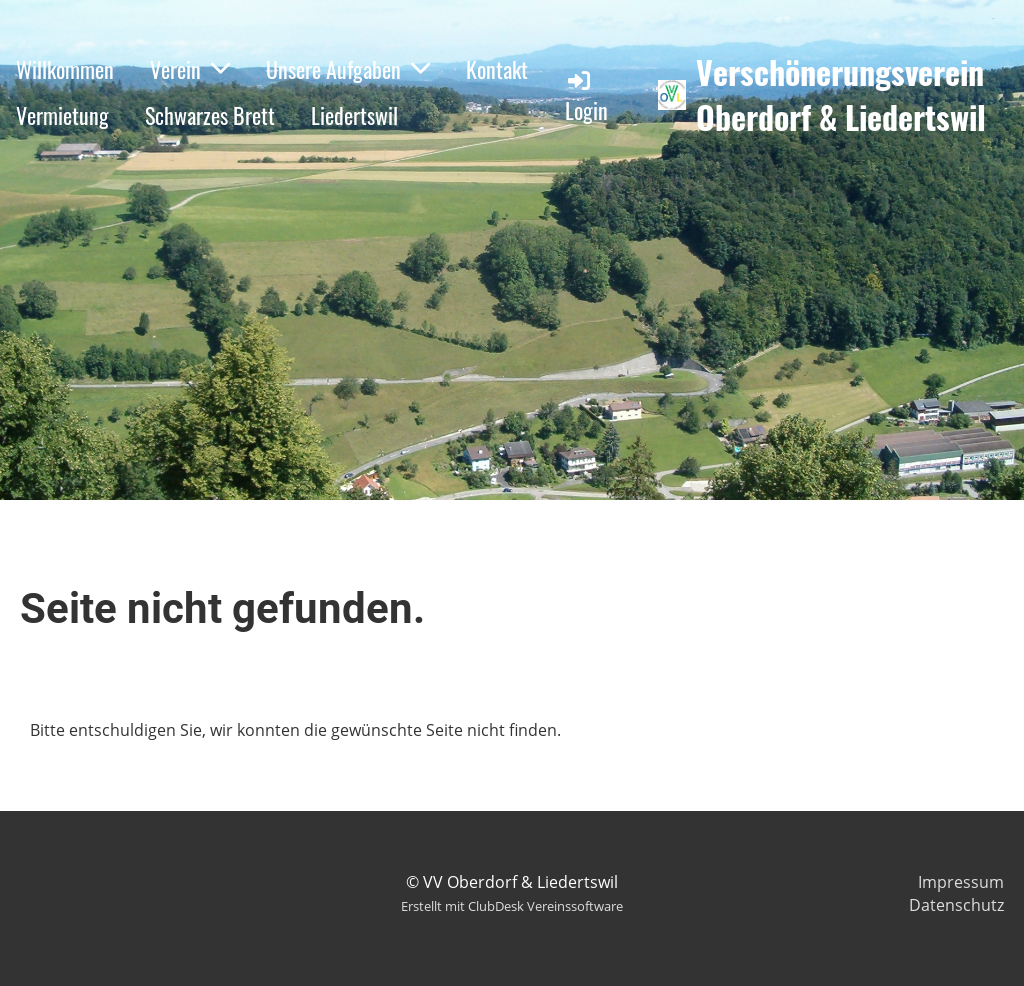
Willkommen (65, 69)
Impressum (961, 882)
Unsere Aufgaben (348, 69)
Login (586, 96)
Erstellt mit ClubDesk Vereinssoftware (512, 906)
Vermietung (62, 115)
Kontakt (497, 69)
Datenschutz (956, 905)
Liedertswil (354, 115)
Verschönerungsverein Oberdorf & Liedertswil (841, 95)
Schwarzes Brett (210, 115)
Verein (190, 69)
